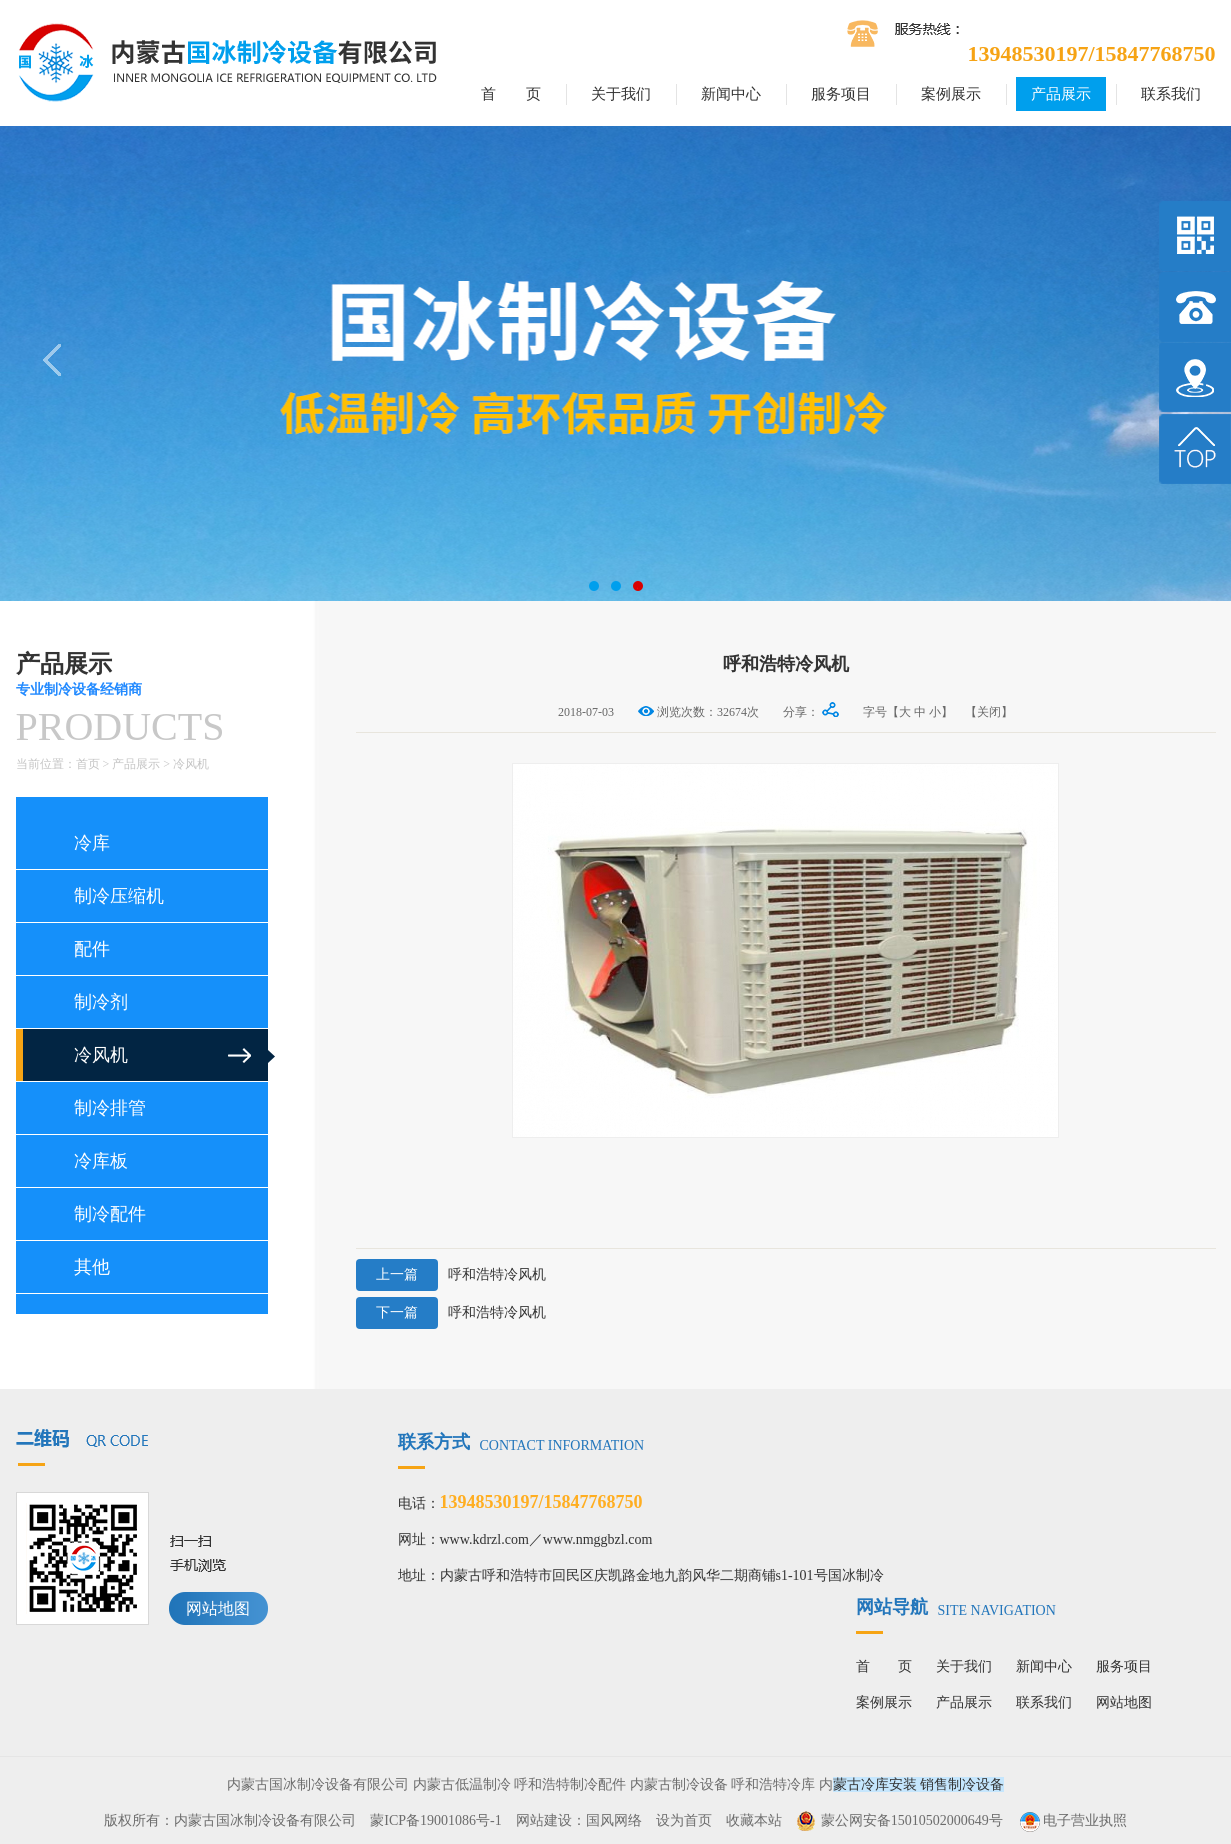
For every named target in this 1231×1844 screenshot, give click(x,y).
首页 (88, 764)
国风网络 (614, 1820)
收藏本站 (754, 1820)
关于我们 (621, 94)
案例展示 (951, 94)
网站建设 (544, 1820)
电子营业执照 (1072, 1820)
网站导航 (956, 1607)
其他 (92, 1267)
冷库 (92, 843)
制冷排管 (110, 1108)
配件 (92, 949)
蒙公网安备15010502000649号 (912, 1820)
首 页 (511, 94)
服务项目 (841, 94)
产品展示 (1061, 94)
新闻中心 (731, 94)
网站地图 (218, 1608)
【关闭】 (989, 712)
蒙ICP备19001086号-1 (435, 1820)
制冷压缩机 (119, 896)
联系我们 (1171, 94)
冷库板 (101, 1161)
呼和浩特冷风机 (451, 1275)
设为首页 (684, 1820)
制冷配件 (110, 1214)
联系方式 (521, 1442)
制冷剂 (101, 1002)
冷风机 (191, 764)
